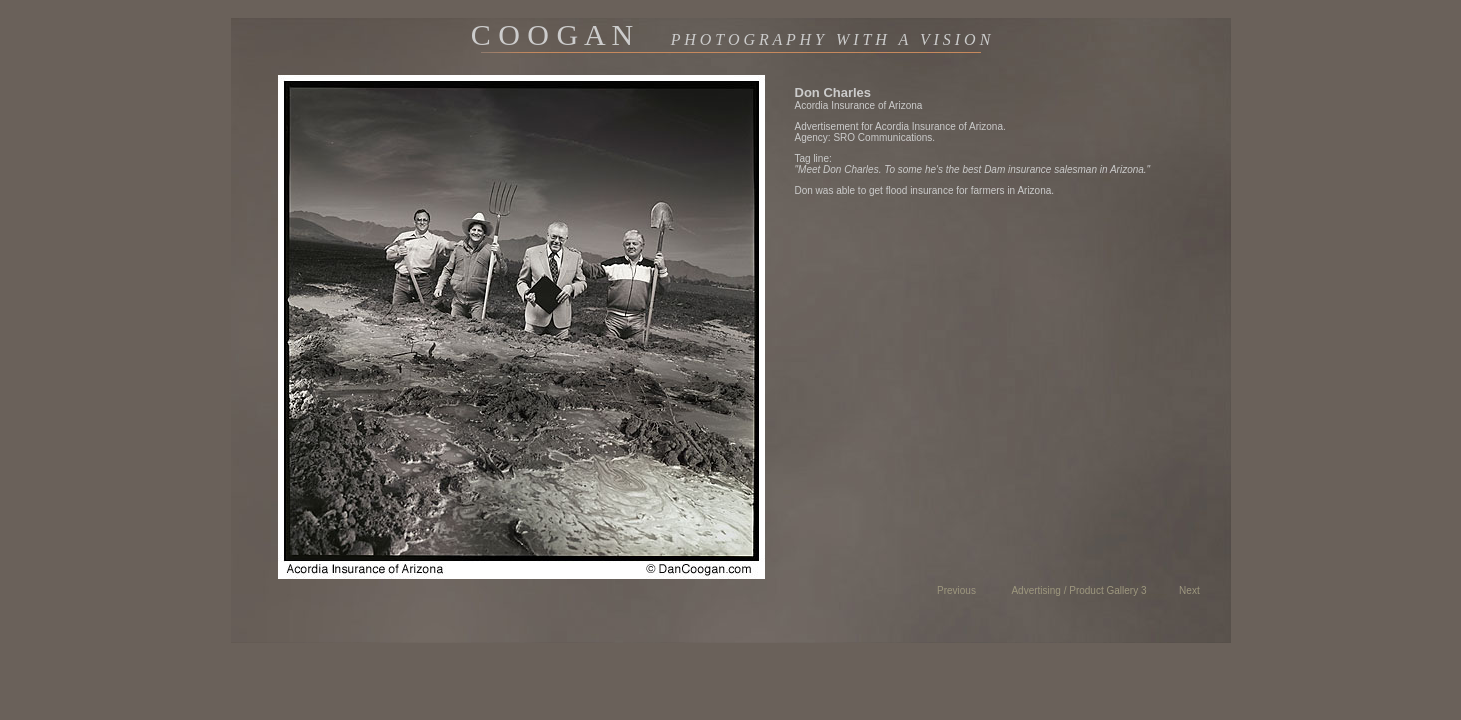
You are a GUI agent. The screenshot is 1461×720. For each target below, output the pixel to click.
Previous (956, 590)
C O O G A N (731, 34)
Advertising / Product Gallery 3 (1078, 590)
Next (1189, 590)
